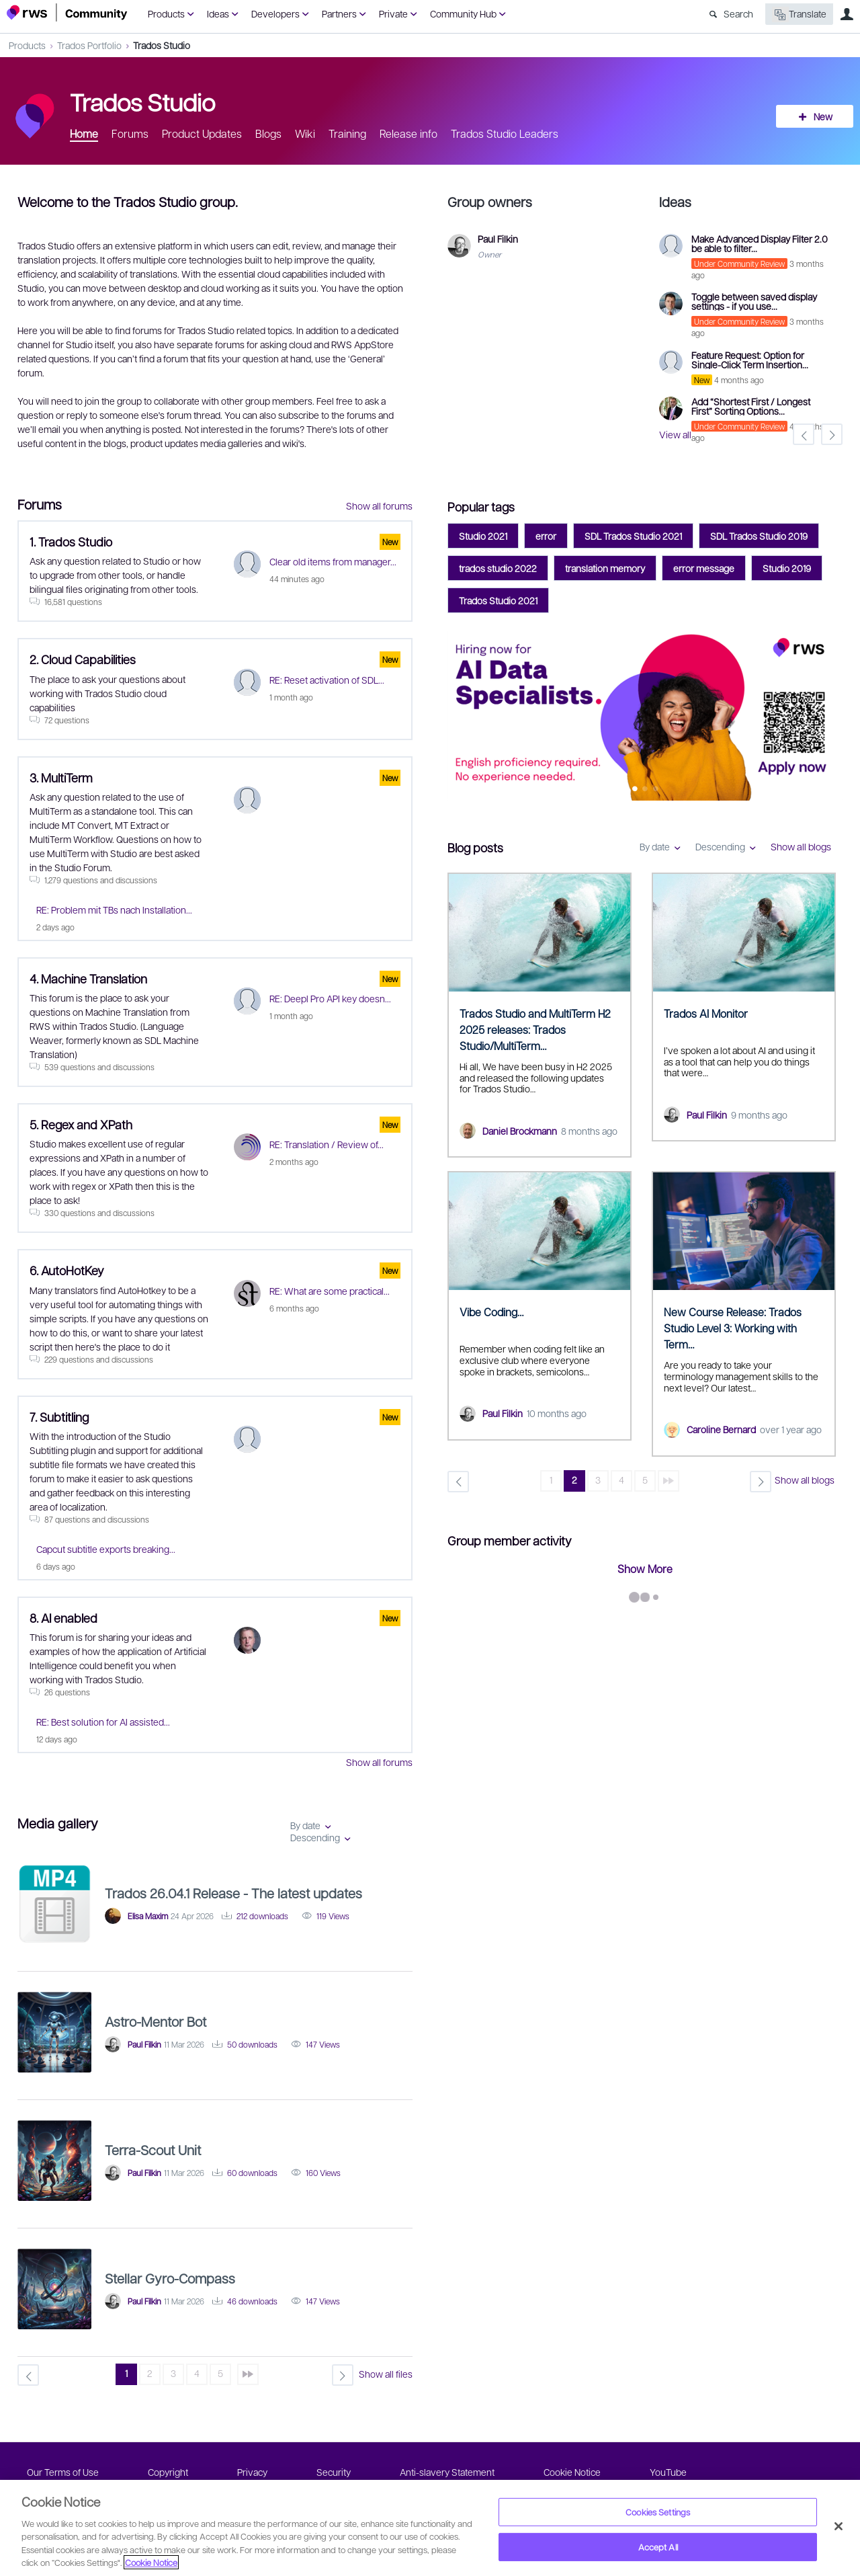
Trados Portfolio (89, 45)
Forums (130, 133)
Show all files (386, 2374)
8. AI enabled (63, 1617)
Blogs (268, 133)
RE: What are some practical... (329, 1291)
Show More (645, 1569)
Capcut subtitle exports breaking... (105, 1549)
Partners (339, 13)
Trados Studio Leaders (504, 133)
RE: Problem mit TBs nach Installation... (114, 909)
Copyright (168, 2472)
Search (738, 13)
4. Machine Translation (88, 978)
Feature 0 (634, 789)
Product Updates (202, 133)
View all (675, 434)
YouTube (668, 2472)
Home (84, 133)
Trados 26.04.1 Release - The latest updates (233, 1893)
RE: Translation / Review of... (326, 1144)
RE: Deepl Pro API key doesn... (330, 998)
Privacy (252, 2472)
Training (347, 133)
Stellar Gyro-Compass (170, 2278)
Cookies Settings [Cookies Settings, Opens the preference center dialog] (658, 2512)
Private (393, 13)
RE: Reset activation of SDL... (326, 680)
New (823, 116)
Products (166, 13)
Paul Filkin (707, 1115)
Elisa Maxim (148, 1915)
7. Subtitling (59, 1416)
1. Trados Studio (71, 541)
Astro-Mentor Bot (155, 2021)
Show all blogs (801, 846)
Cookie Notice (572, 2472)
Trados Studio (161, 45)
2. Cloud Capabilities (83, 659)
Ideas (218, 13)
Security (333, 2472)
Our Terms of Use (63, 2472)
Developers (275, 13)
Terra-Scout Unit (153, 2150)
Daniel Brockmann (519, 1131)
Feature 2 (655, 789)
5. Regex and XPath (81, 1124)
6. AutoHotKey (67, 1270)
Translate (799, 14)
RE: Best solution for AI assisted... (103, 1722)
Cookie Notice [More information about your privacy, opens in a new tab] (151, 2562)
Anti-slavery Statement (447, 2472)
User (846, 14)
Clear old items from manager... (332, 561)
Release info (408, 133)
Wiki (305, 133)
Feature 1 (645, 789)
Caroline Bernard (721, 1429)
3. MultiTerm (61, 777)
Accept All (658, 2546)
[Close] (838, 2526)
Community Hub (463, 13)
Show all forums (379, 505)
